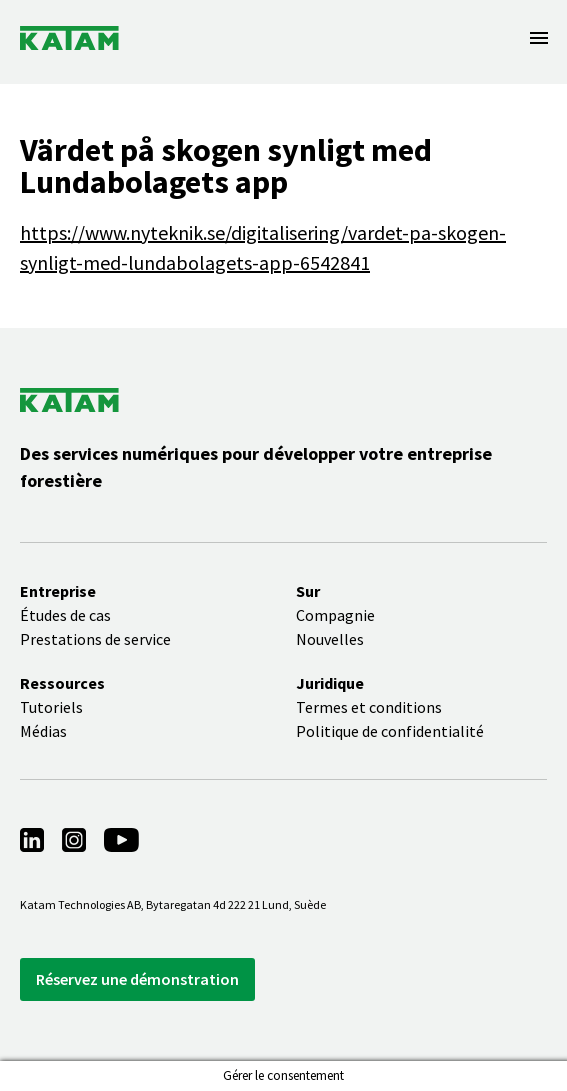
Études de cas (65, 615)
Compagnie (335, 615)
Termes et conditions (369, 707)
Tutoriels (51, 707)
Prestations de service (95, 639)
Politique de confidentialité (390, 731)
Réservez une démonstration (137, 979)
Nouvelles (330, 639)
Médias (43, 731)
